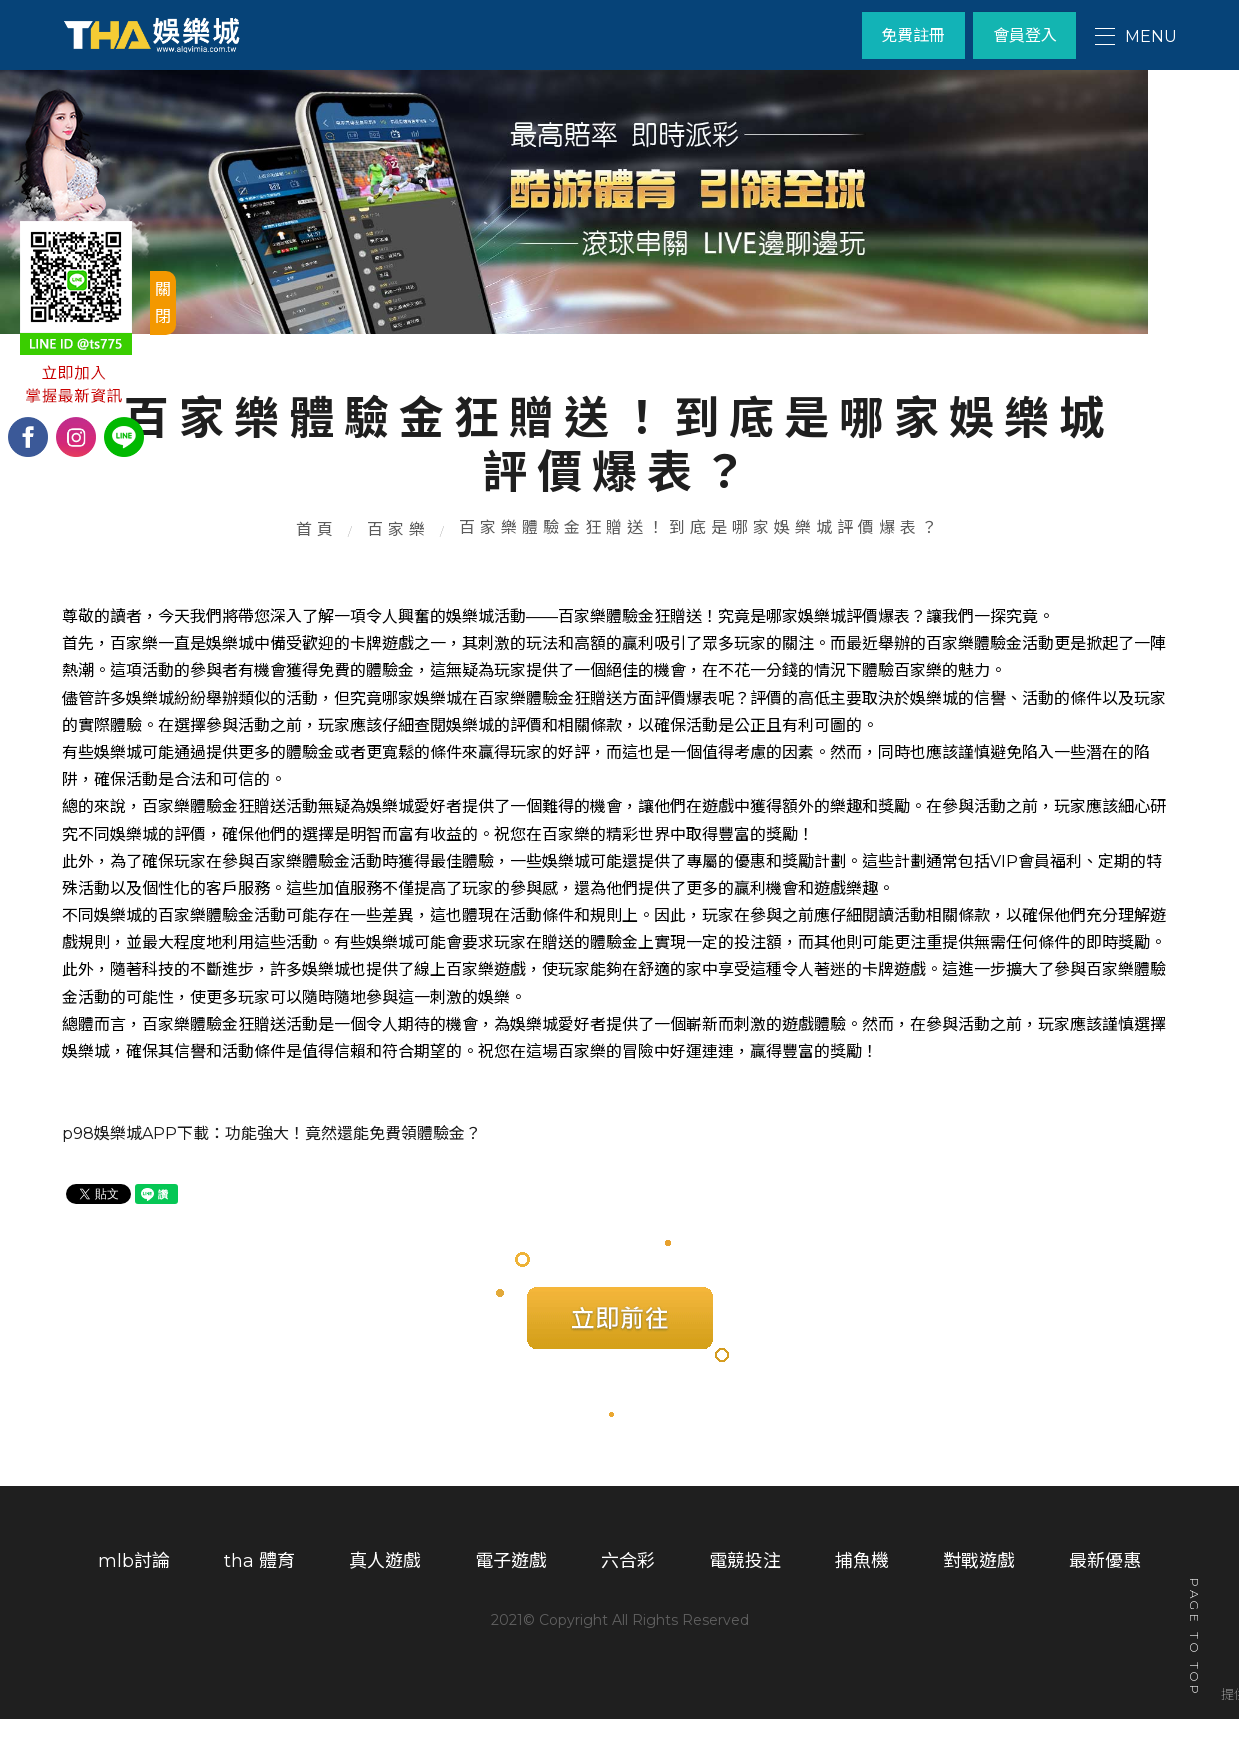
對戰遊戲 (979, 1596)
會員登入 (1023, 35)
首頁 (318, 555)
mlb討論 (134, 1596)
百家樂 (399, 555)
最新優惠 (1105, 1596)
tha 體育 (259, 1596)
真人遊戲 (385, 1596)
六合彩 (628, 1596)
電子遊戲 (511, 1596)
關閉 (163, 303)
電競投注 (745, 1596)
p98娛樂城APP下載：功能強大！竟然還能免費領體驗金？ (271, 1163)
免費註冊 (908, 35)
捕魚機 (862, 1596)
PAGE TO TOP (1194, 1640)
